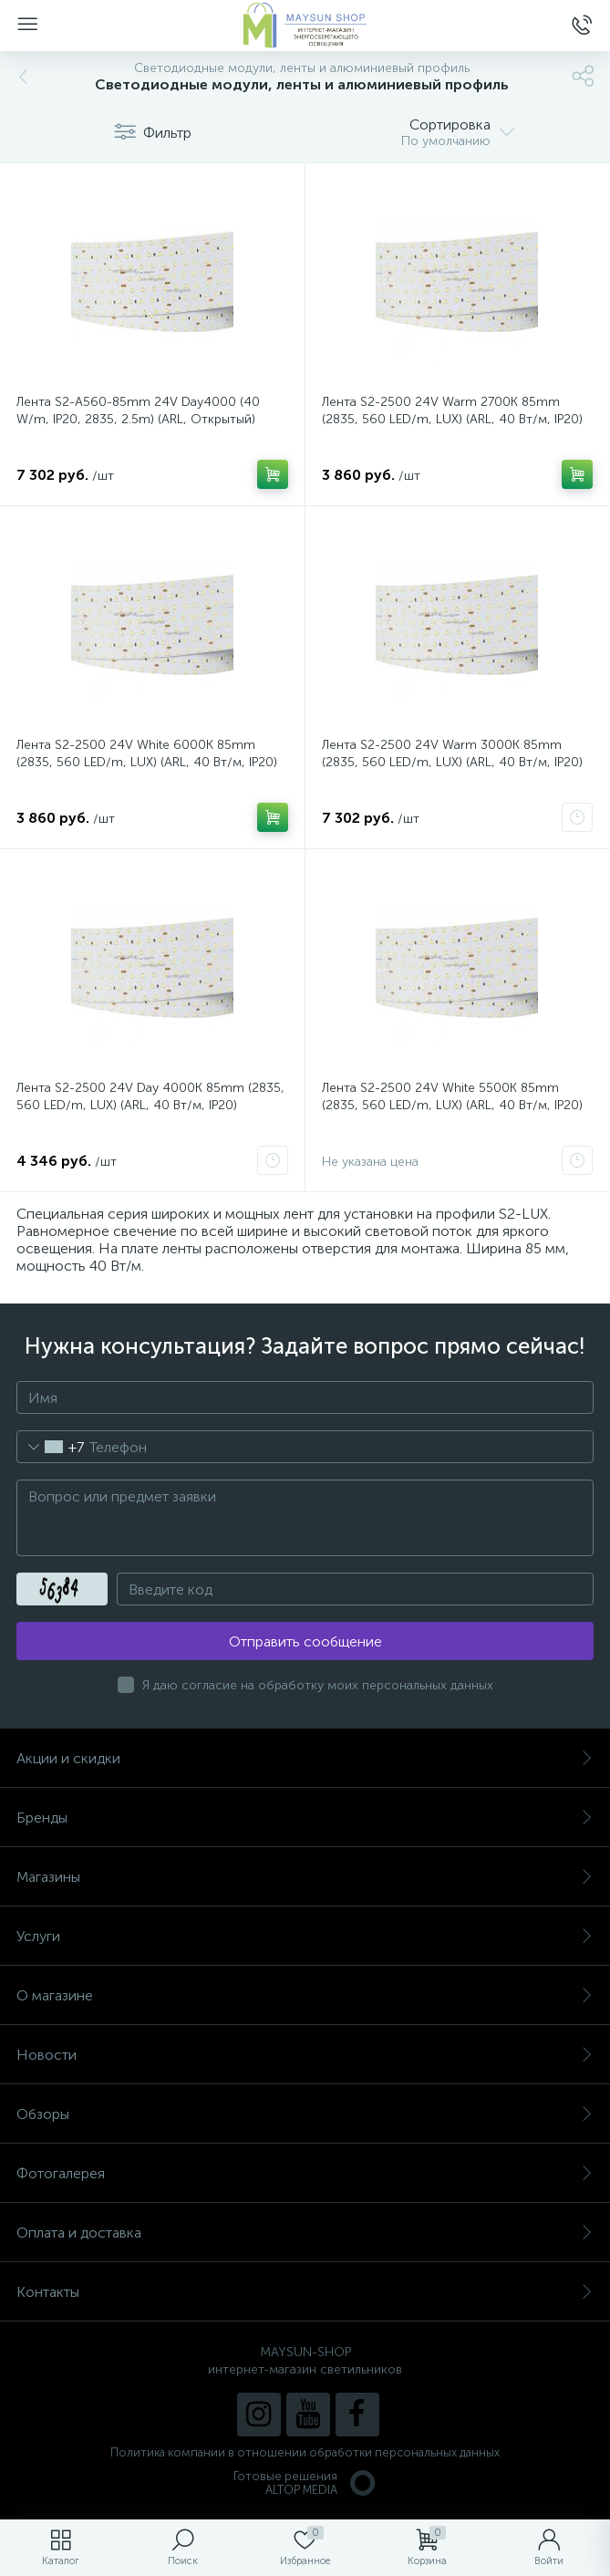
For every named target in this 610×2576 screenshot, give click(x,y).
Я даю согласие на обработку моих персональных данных (317, 1685)
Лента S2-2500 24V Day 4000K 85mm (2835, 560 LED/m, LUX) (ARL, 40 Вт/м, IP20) (150, 1096)
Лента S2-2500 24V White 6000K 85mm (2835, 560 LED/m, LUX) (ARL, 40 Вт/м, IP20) (146, 753)
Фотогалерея (305, 2173)
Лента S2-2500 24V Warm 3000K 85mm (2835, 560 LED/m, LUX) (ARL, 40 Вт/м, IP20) (452, 753)
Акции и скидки (305, 1758)
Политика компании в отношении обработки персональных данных (305, 2452)
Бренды (305, 1817)
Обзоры (305, 2114)
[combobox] (50, 1446)
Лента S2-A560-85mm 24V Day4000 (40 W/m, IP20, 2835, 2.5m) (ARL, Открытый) (138, 410)
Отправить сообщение (305, 1641)
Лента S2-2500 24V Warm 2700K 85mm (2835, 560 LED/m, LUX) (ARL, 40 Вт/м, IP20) (452, 410)
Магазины (305, 1876)
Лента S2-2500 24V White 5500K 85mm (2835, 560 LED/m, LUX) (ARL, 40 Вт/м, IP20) (452, 1096)
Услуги (305, 1936)
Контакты (305, 2292)
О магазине (305, 1995)
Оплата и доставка (305, 2232)
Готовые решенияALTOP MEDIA (305, 2483)
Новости (305, 2054)
